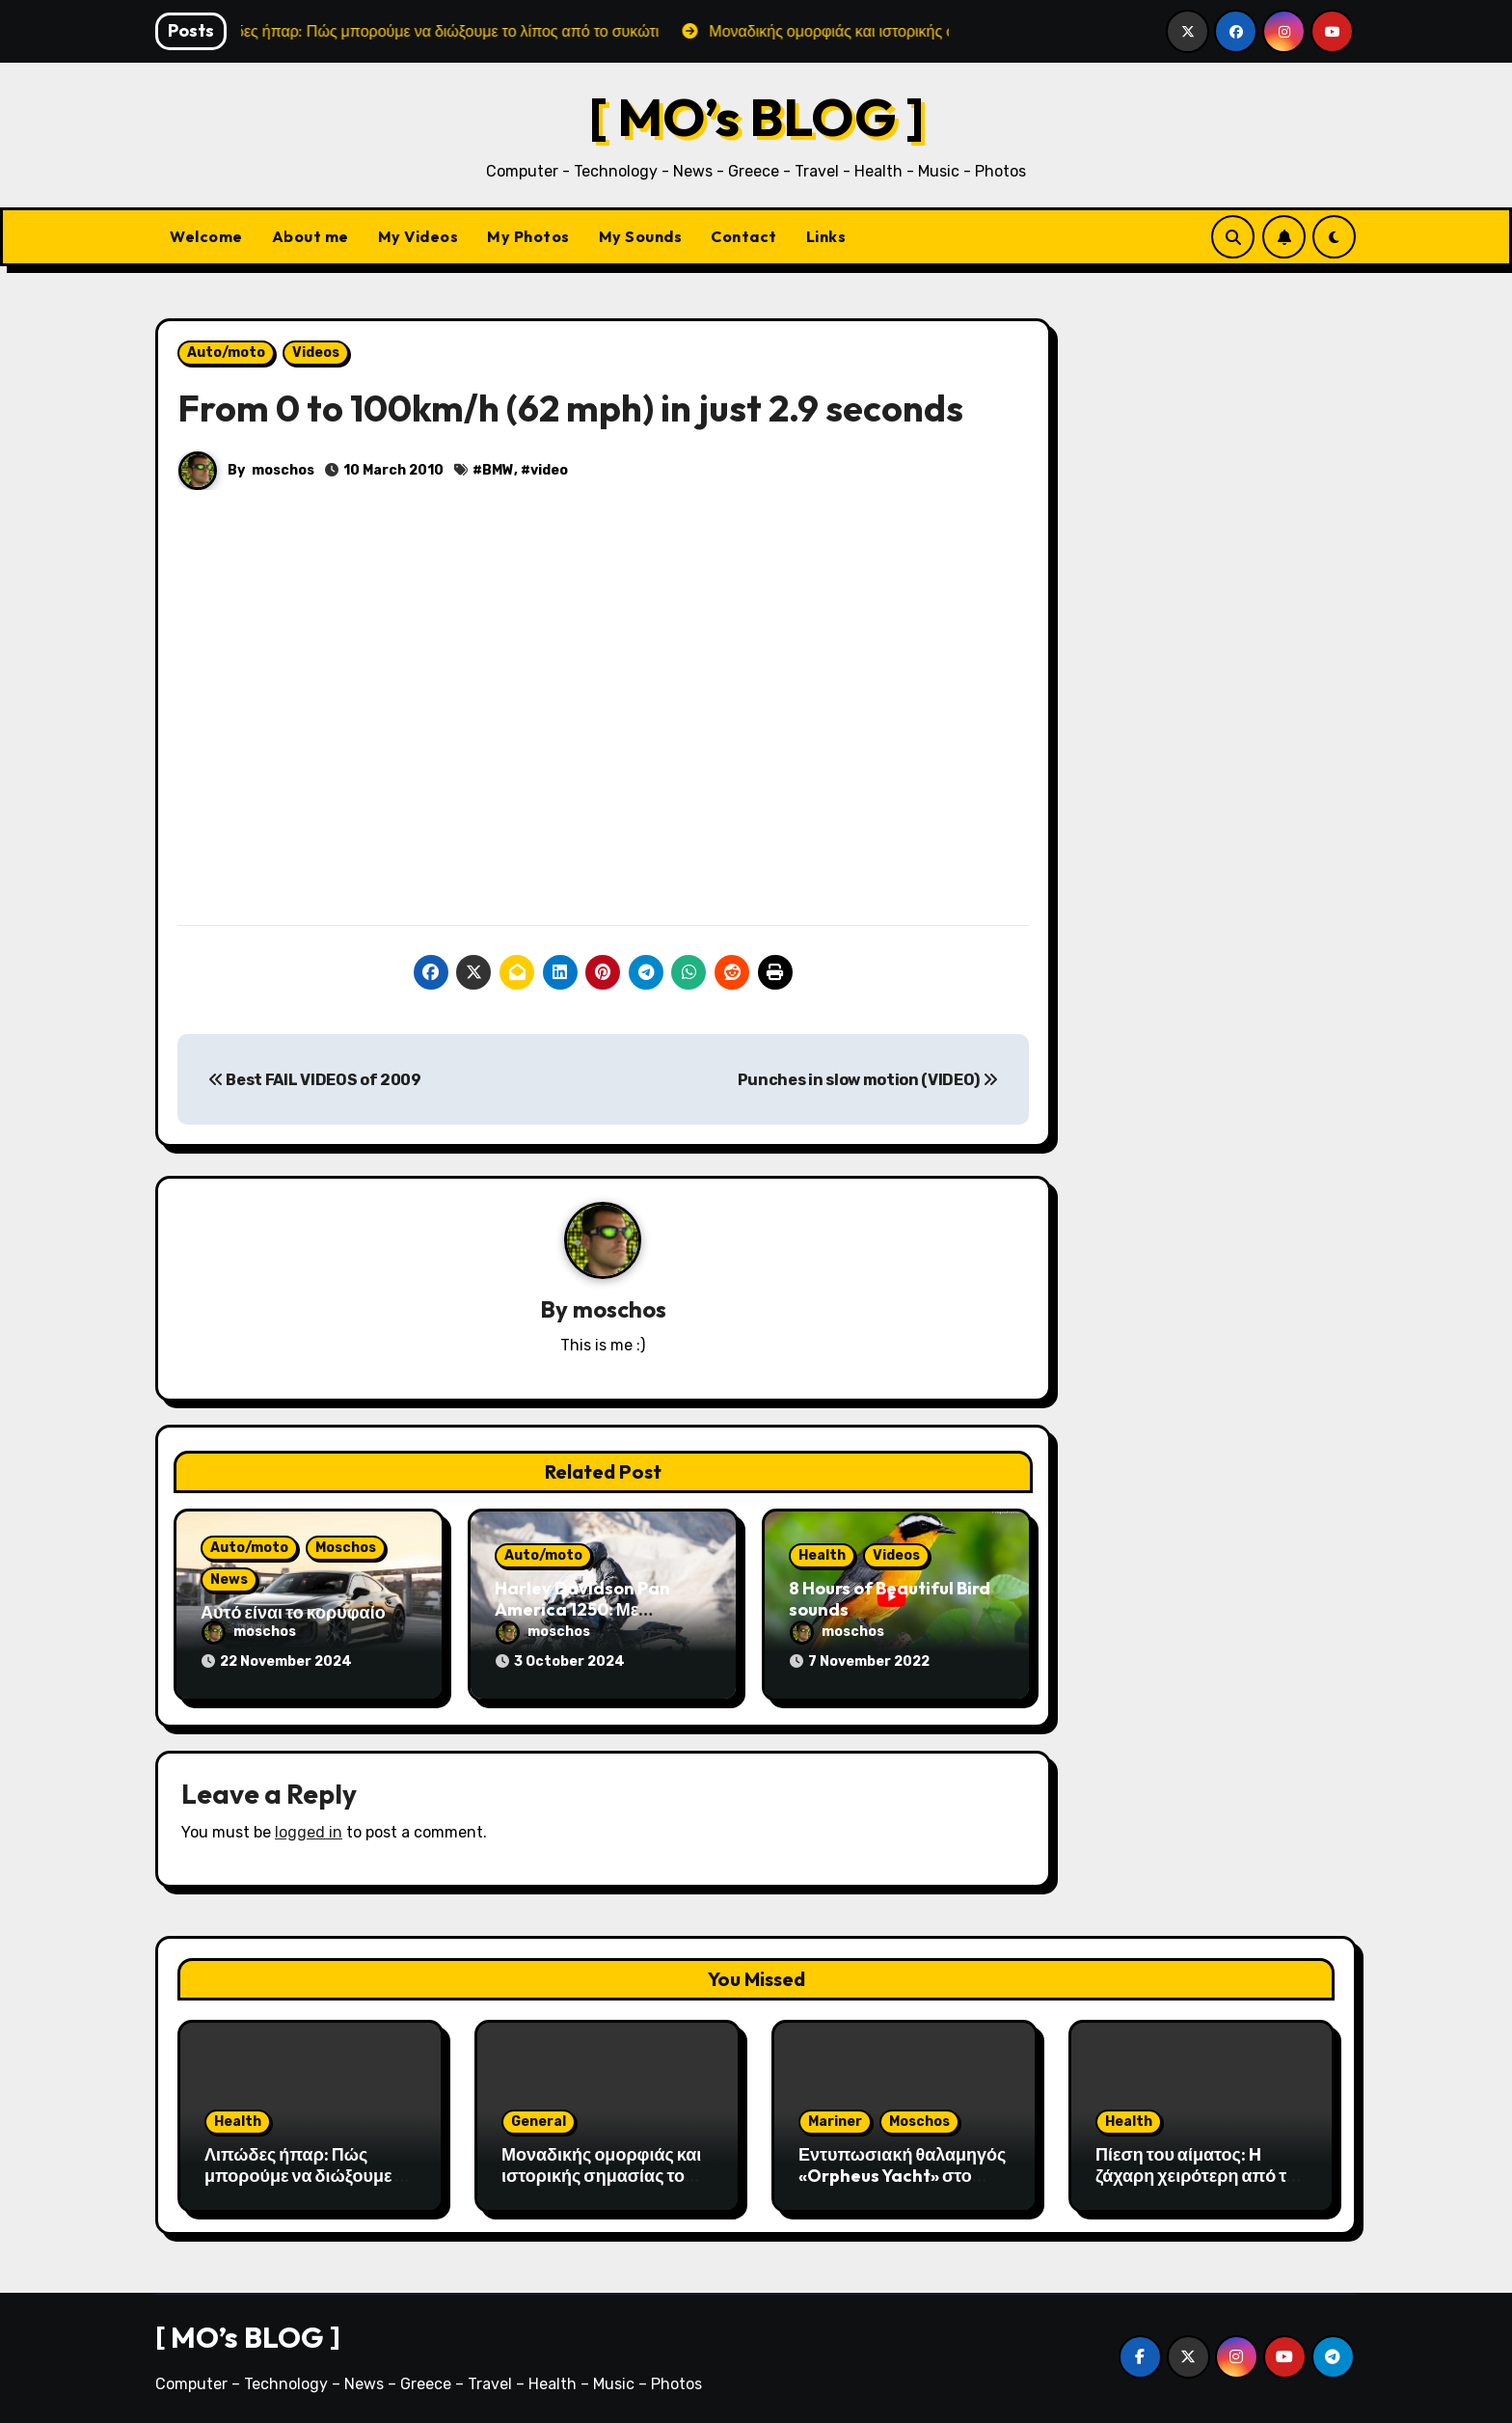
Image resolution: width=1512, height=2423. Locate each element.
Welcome (206, 236)
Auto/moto (226, 352)
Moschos (345, 1547)
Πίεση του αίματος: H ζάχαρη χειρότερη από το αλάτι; (1196, 2175)
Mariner (835, 2121)
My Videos (418, 236)
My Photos (528, 236)
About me (310, 236)
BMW (498, 470)
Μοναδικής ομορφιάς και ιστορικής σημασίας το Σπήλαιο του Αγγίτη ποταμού (601, 2185)
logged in (308, 1832)
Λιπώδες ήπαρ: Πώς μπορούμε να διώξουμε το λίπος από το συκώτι (308, 2175)
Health (822, 1555)
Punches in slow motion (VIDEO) (868, 1080)
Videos (315, 352)
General (538, 2121)
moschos (283, 470)
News (229, 1579)
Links (826, 236)
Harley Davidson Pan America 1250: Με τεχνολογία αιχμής (582, 1609)
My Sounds (641, 236)
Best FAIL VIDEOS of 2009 (314, 1080)
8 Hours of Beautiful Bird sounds (889, 1598)
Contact (744, 236)
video (549, 470)
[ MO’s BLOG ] (756, 116)
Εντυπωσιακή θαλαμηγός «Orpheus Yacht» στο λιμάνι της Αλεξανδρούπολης (902, 2185)
